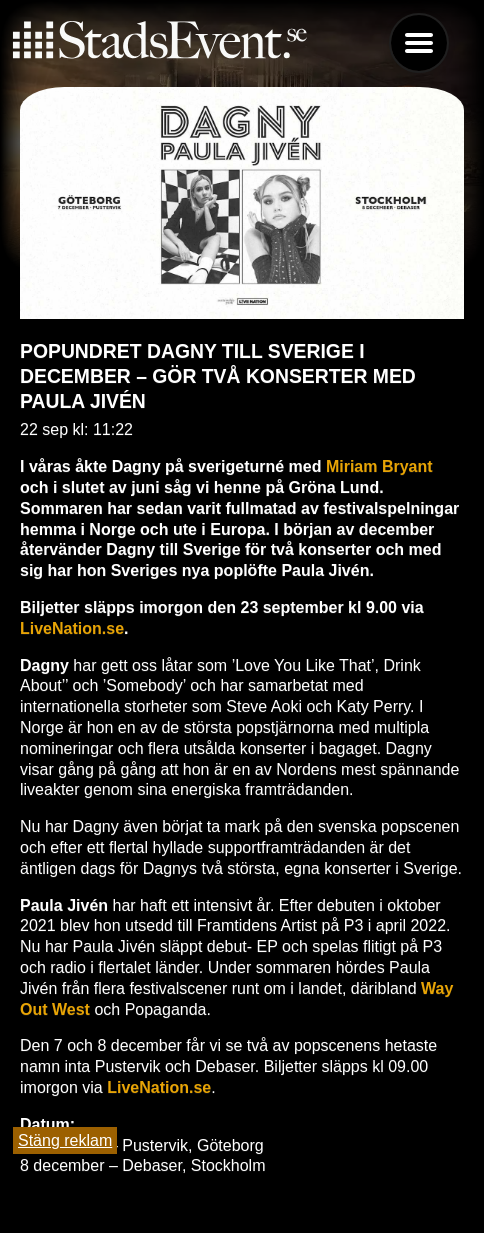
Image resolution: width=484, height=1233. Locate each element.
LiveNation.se (72, 628)
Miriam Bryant (379, 466)
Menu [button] (419, 43)
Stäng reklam (65, 1140)
